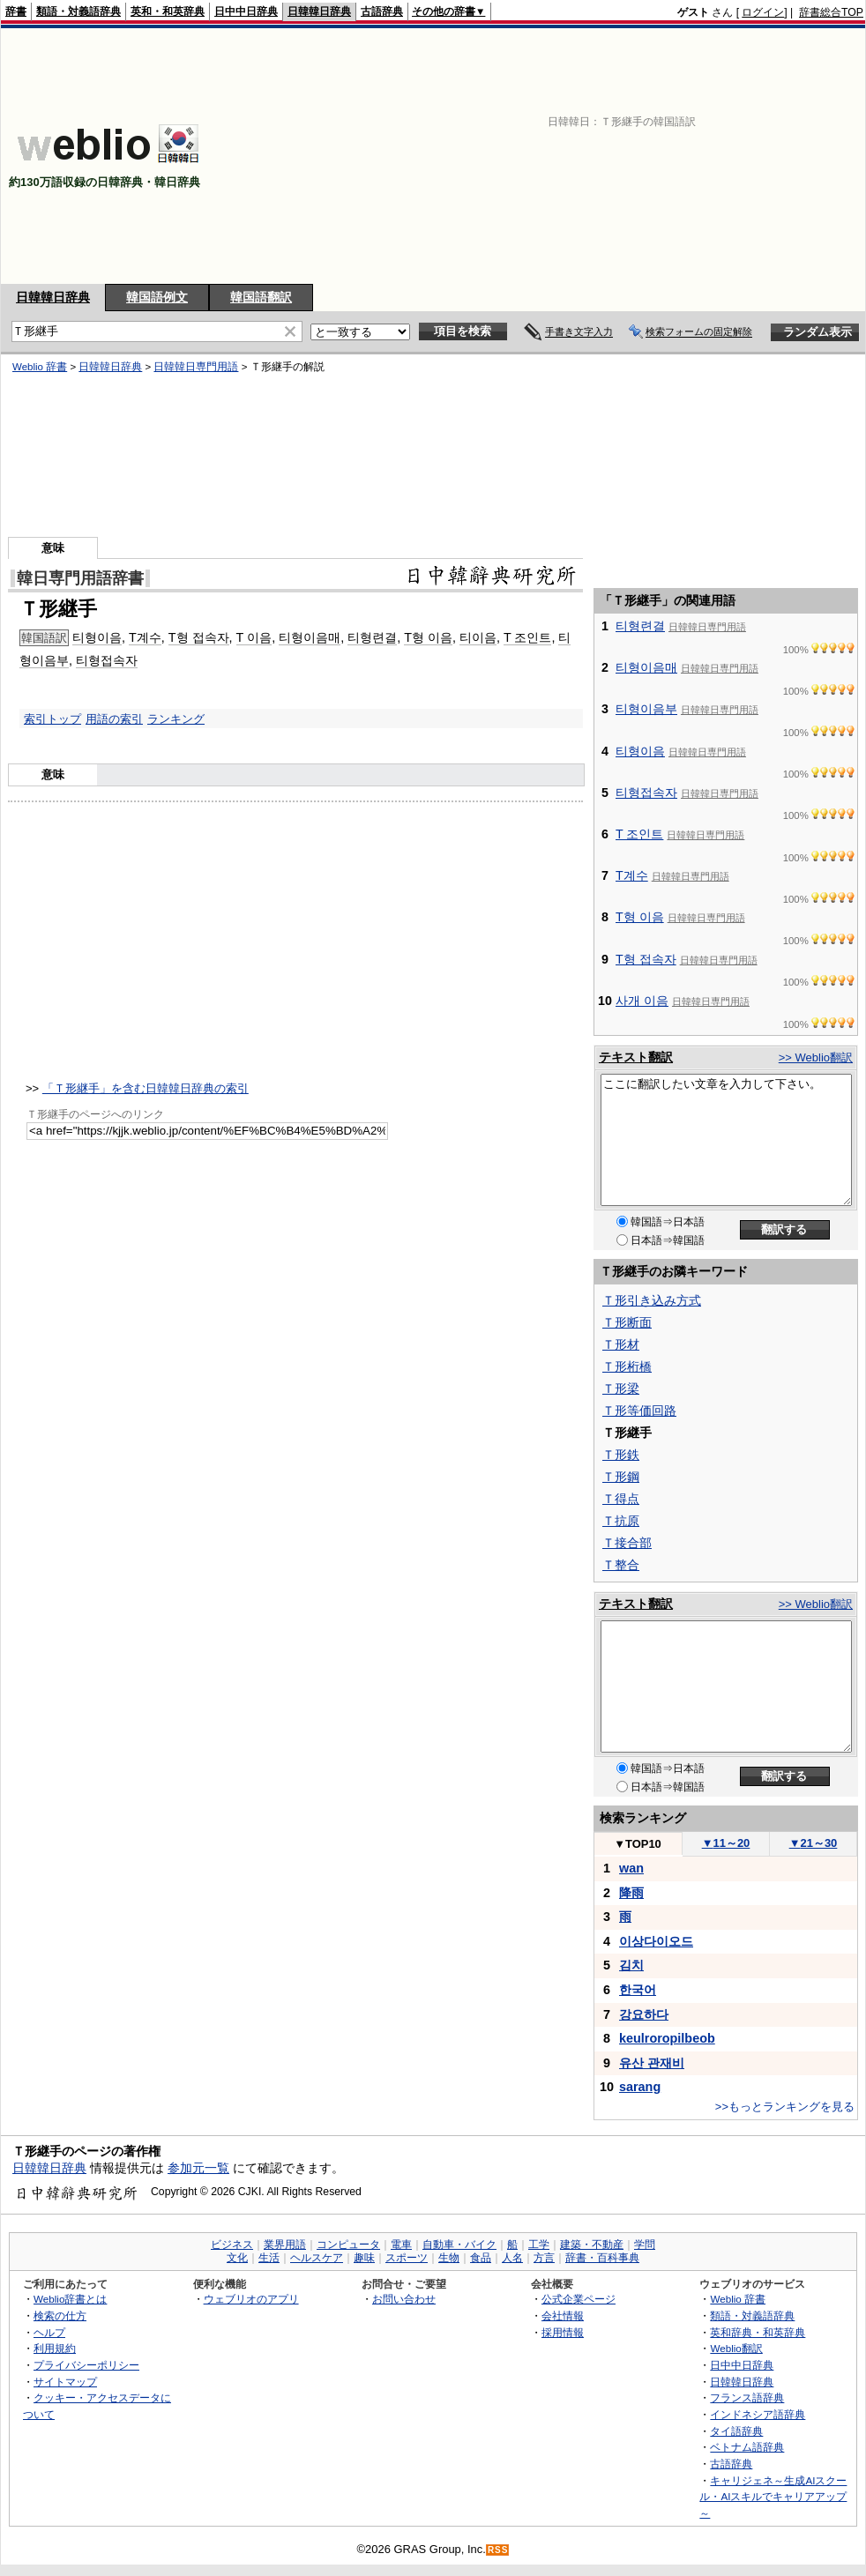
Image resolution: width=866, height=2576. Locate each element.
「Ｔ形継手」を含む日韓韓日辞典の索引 (145, 1088)
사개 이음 (642, 1001)
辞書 (15, 11)
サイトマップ (65, 2381)
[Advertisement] (635, 156)
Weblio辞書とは (70, 2298)
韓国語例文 (157, 297)
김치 (631, 1965)
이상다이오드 (656, 1941)
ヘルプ (49, 2332)
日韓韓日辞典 (319, 11)
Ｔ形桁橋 (627, 1366)
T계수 (145, 637)
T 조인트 (528, 637)
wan (631, 1868)
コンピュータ (348, 2244)
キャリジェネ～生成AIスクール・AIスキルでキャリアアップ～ (773, 2497)
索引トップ (52, 719)
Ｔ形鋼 (620, 1477)
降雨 (631, 1893)
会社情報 (562, 2315)
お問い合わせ (404, 2298)
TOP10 (637, 1843)
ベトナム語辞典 (747, 2447)
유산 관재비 (651, 2063)
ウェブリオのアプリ (251, 2298)
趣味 (364, 2257)
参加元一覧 (198, 2168)
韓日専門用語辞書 (80, 578)
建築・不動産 (591, 2244)
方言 (544, 2257)
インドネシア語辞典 (757, 2414)
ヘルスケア (316, 2257)
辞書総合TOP (831, 12)
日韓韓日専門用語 (195, 366)
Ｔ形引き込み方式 (651, 1300)
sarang (640, 2087)
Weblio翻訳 (736, 2348)
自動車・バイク (459, 2244)
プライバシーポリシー (86, 2365)
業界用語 (285, 2244)
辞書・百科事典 (602, 2257)
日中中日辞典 (246, 11)
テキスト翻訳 (636, 1057)
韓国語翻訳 (261, 297)
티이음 (477, 637)
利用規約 (55, 2348)
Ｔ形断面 (627, 1322)
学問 (644, 2244)
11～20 (726, 1843)
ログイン (763, 12)
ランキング (176, 719)
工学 (538, 2244)
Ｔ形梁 (620, 1388)
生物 (448, 2257)
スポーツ (406, 2257)
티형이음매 (309, 637)
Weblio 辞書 (39, 366)
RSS (498, 2550)
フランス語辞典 (747, 2397)
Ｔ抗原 (620, 1521)
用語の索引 (114, 719)
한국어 (637, 1990)
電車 (401, 2244)
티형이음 (97, 637)
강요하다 (643, 2014)
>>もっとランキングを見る (785, 2106)
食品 (480, 2257)
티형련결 (372, 637)
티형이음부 (646, 709)
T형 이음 (428, 637)
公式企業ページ (578, 2298)
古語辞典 (382, 11)
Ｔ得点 (620, 1499)
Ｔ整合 (620, 1565)
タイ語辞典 (736, 2431)
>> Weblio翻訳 (816, 1057)
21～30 (813, 1843)
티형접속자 (107, 660)
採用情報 (562, 2332)
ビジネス (232, 2244)
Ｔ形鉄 (620, 1455)
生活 (269, 2257)
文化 (237, 2257)
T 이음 (254, 637)
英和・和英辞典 (168, 11)
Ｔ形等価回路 (639, 1410)
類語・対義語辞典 (78, 11)
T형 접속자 (198, 637)
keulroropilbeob (667, 2038)
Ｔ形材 (620, 1344)
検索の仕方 (60, 2315)
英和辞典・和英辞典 (757, 2332)
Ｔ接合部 (627, 1543)
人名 (512, 2257)
